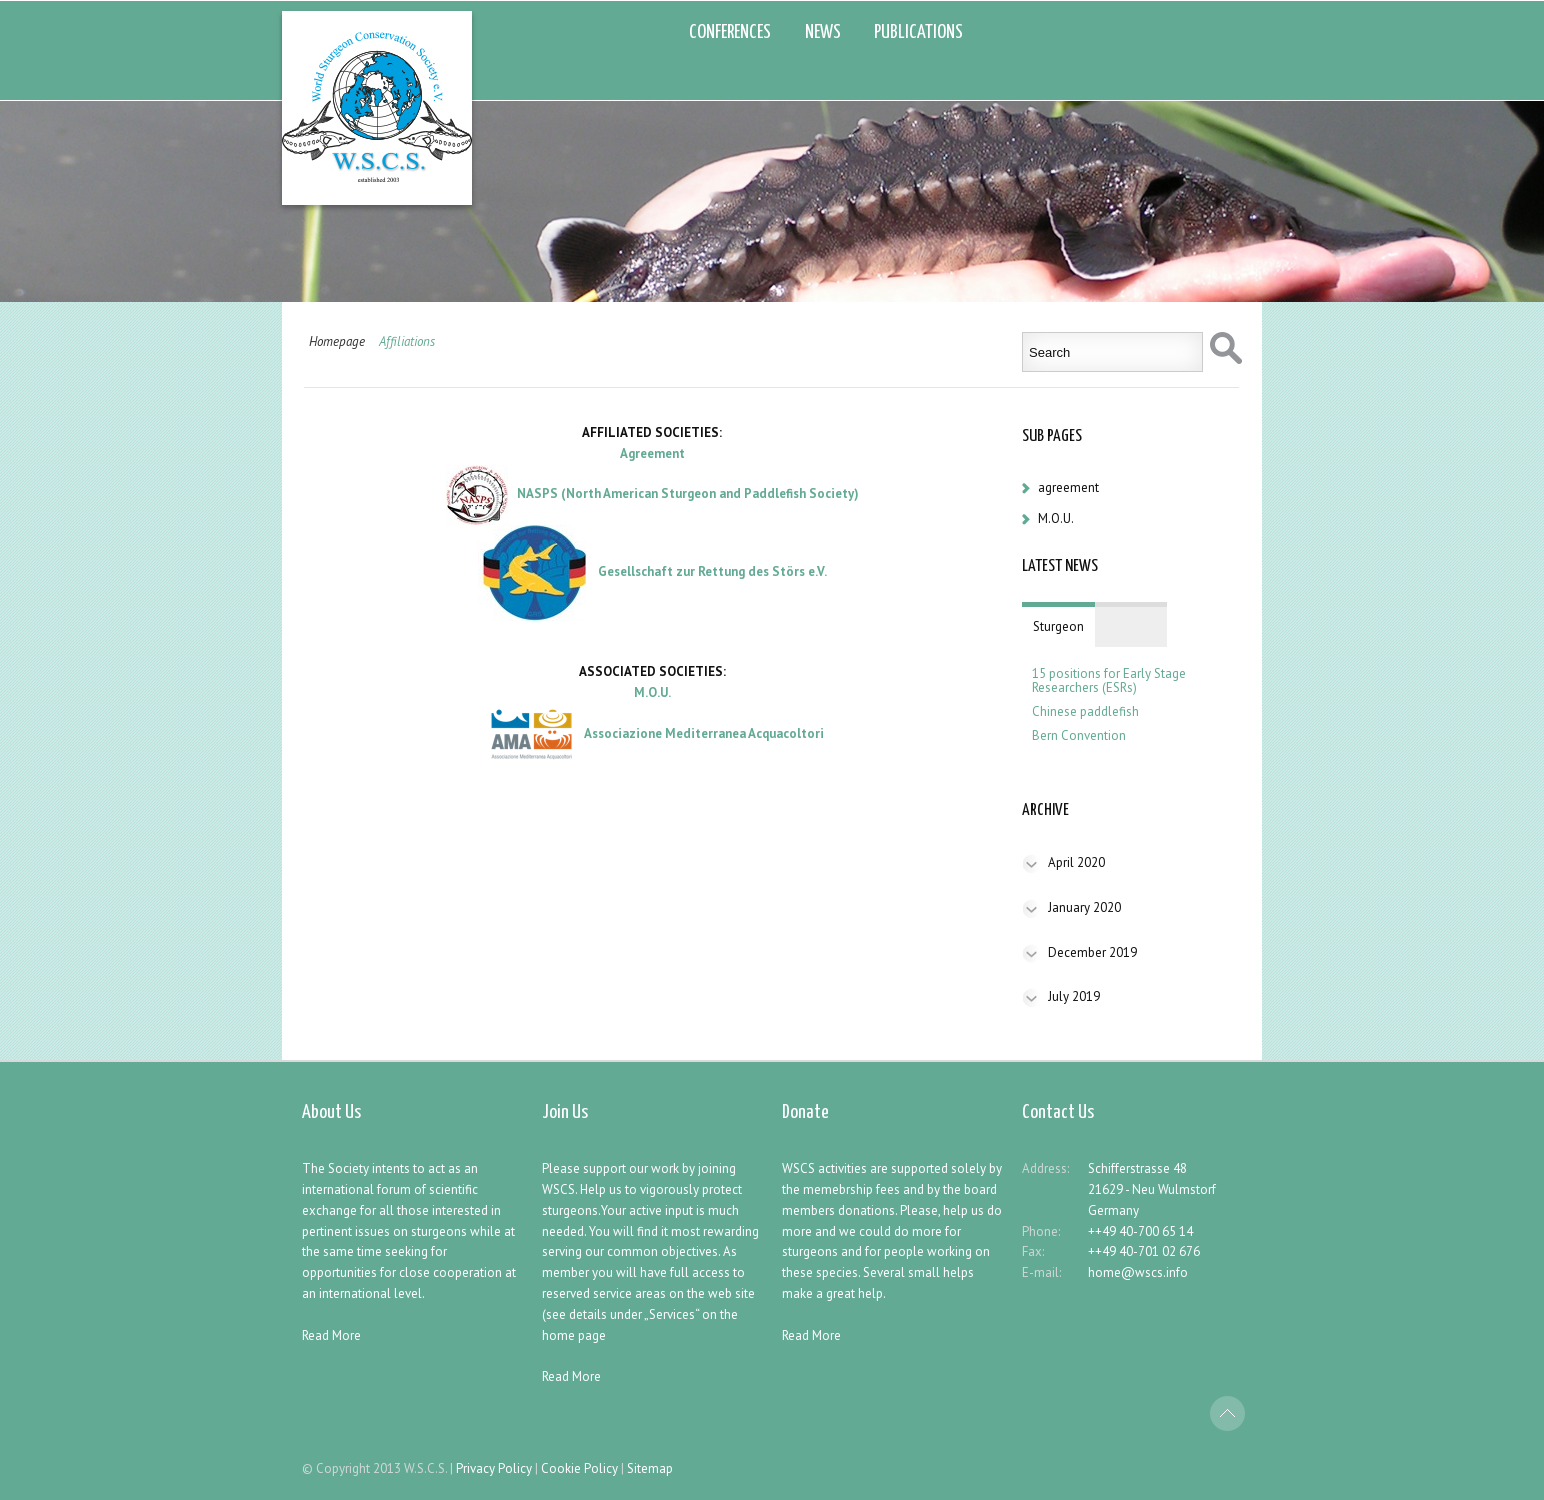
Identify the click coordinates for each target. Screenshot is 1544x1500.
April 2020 (1076, 862)
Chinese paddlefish (1085, 712)
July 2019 (1074, 996)
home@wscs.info (1138, 1272)
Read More (331, 1335)
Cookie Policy (579, 1468)
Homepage (337, 341)
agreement (1068, 487)
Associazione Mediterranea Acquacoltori (704, 733)
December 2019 (1092, 952)
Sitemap (650, 1468)
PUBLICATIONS (918, 32)
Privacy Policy (494, 1468)
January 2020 (1084, 907)
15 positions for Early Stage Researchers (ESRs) (1109, 681)
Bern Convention (1079, 736)
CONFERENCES (730, 32)
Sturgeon (1058, 626)
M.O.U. (1056, 518)
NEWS (823, 32)
